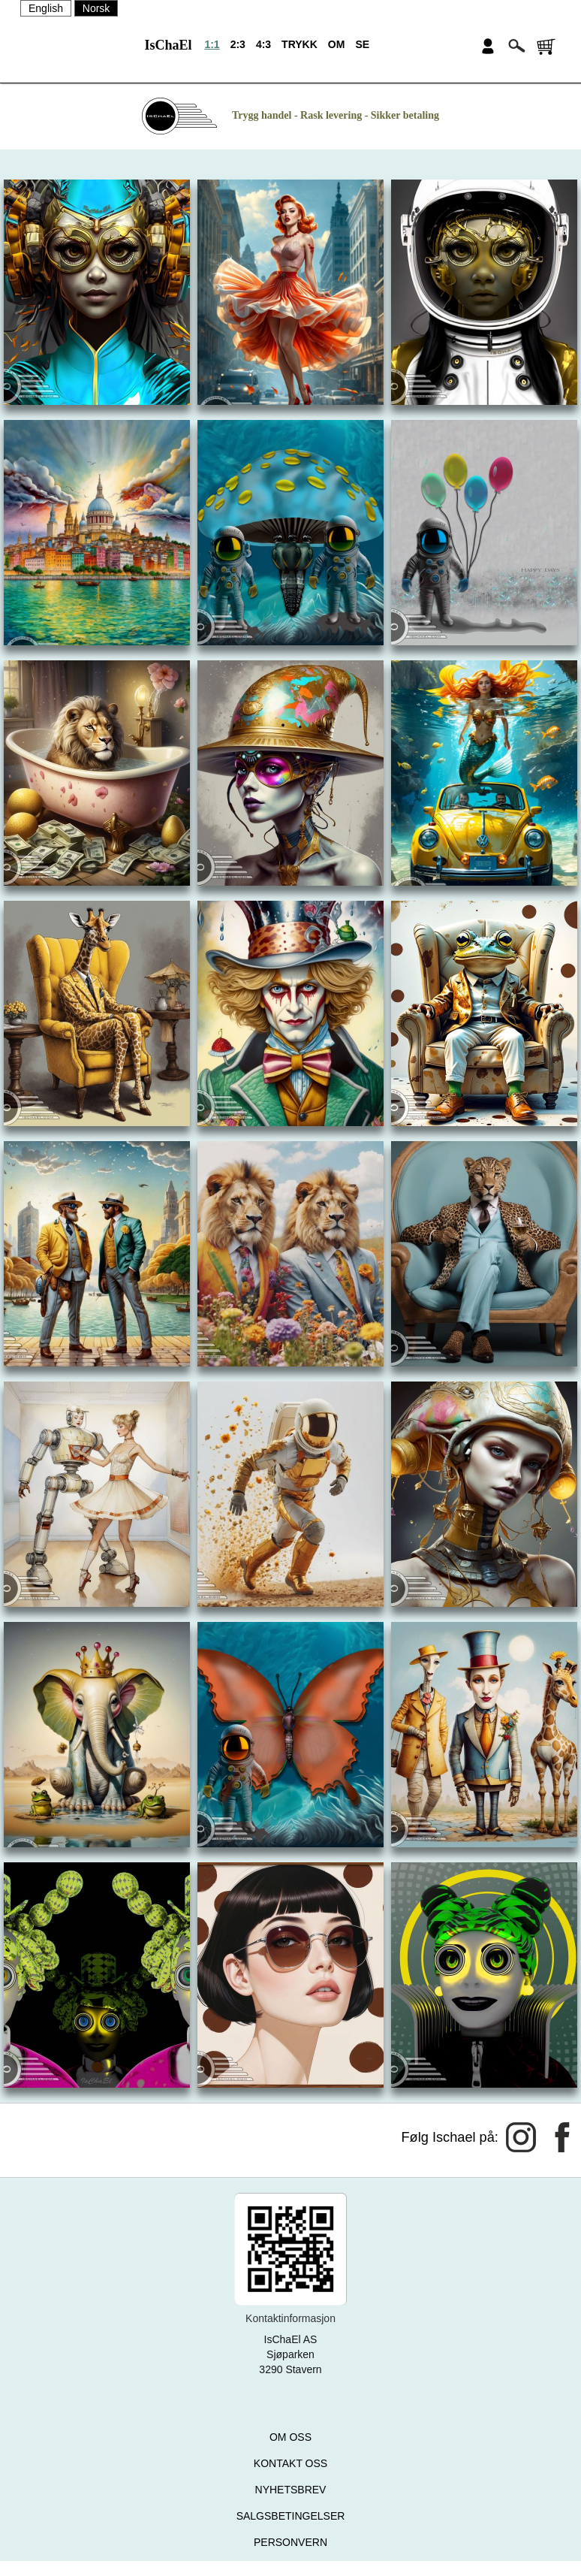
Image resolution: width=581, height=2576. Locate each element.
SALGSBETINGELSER (290, 2516)
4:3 (263, 44)
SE (362, 44)
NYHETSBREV (291, 2490)
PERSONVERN (290, 2542)
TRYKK (299, 44)
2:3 (237, 44)
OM (336, 44)
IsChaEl (167, 45)
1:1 (211, 44)
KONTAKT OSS (290, 2463)
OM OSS (290, 2437)
